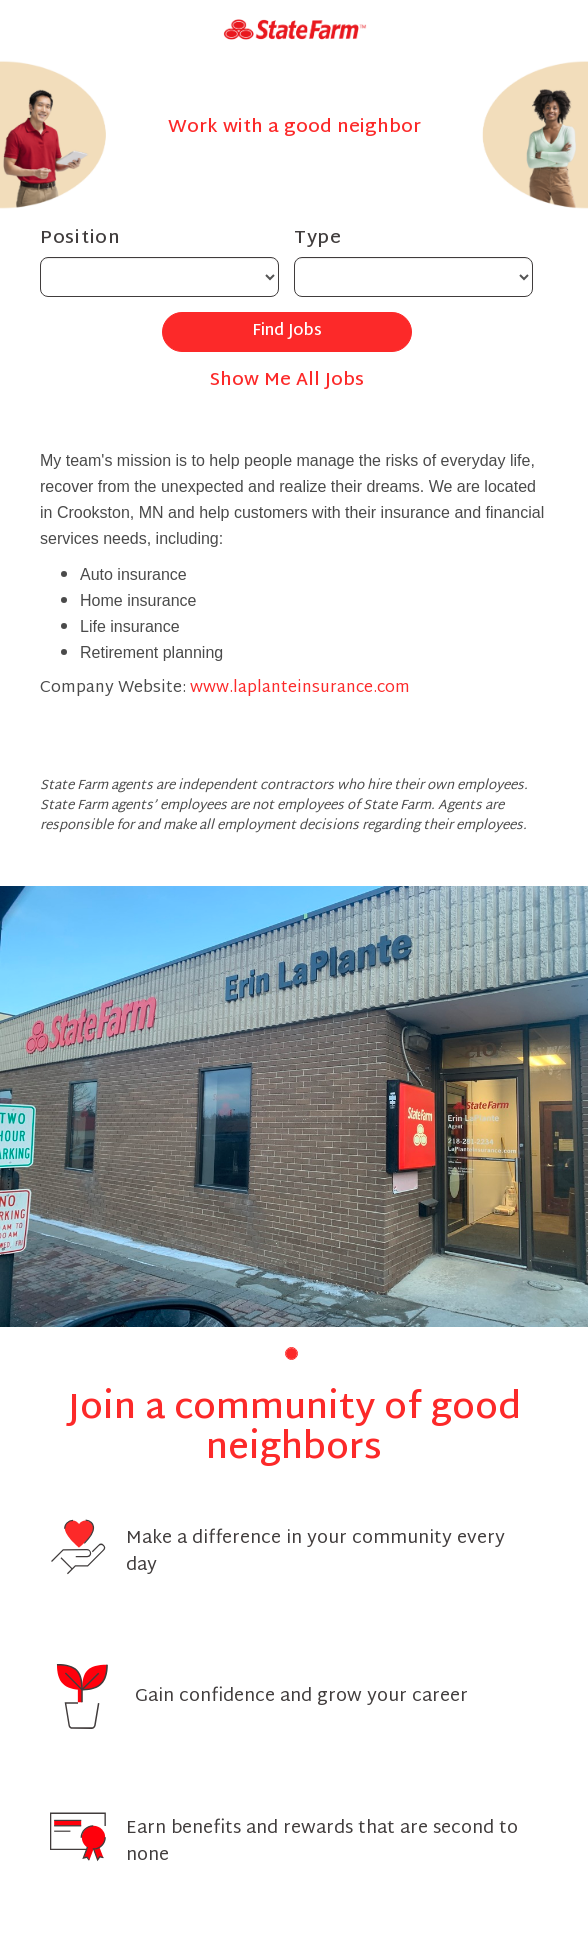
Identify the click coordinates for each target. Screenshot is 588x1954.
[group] (294, 1106)
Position (80, 238)
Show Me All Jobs (287, 380)
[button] (291, 1353)
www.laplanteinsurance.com (300, 688)
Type (318, 238)
